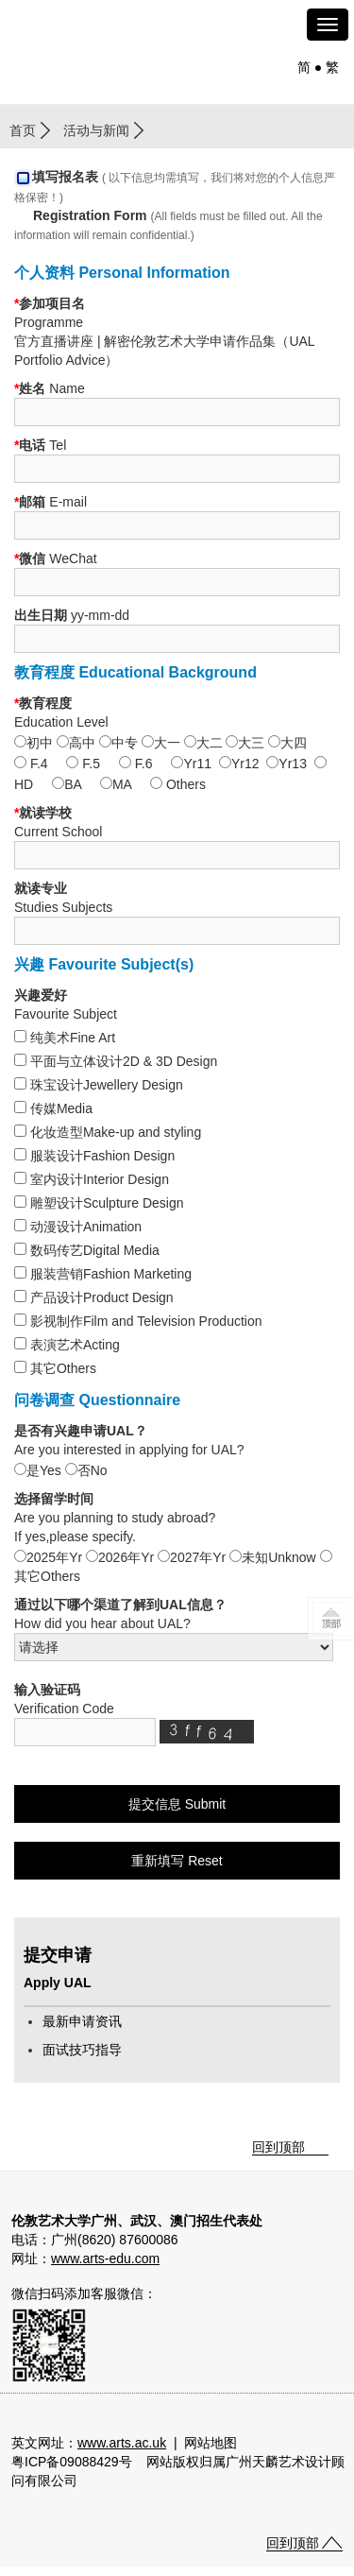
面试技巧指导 (82, 2049)
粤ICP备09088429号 (71, 2461)
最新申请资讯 (82, 2021)
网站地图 (210, 2442)
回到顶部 (278, 2147)
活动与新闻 (96, 130)
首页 (22, 130)
